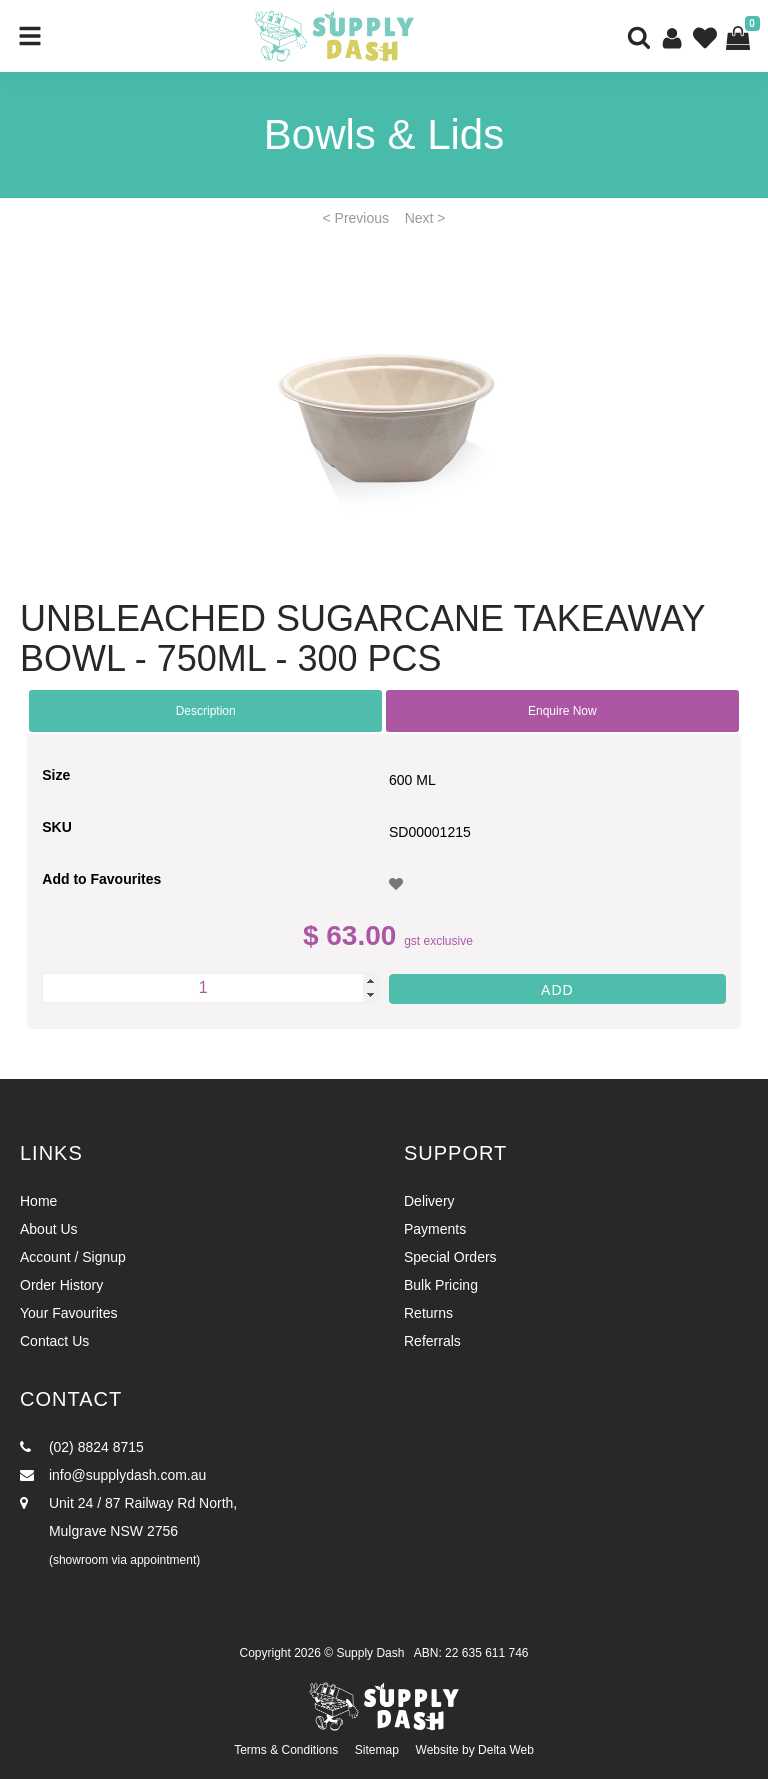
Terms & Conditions (286, 1750)
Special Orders (450, 1257)
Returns (428, 1313)
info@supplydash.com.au (113, 1475)
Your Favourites (69, 1313)
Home (38, 1201)
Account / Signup (73, 1257)
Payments (435, 1229)
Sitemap (377, 1750)
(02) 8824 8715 (82, 1447)
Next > (425, 218)
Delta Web (506, 1750)
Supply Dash (370, 1653)
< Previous (356, 218)
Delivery (429, 1201)
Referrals (432, 1341)
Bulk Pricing (441, 1285)
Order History (61, 1285)
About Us (49, 1229)
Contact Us (54, 1341)
